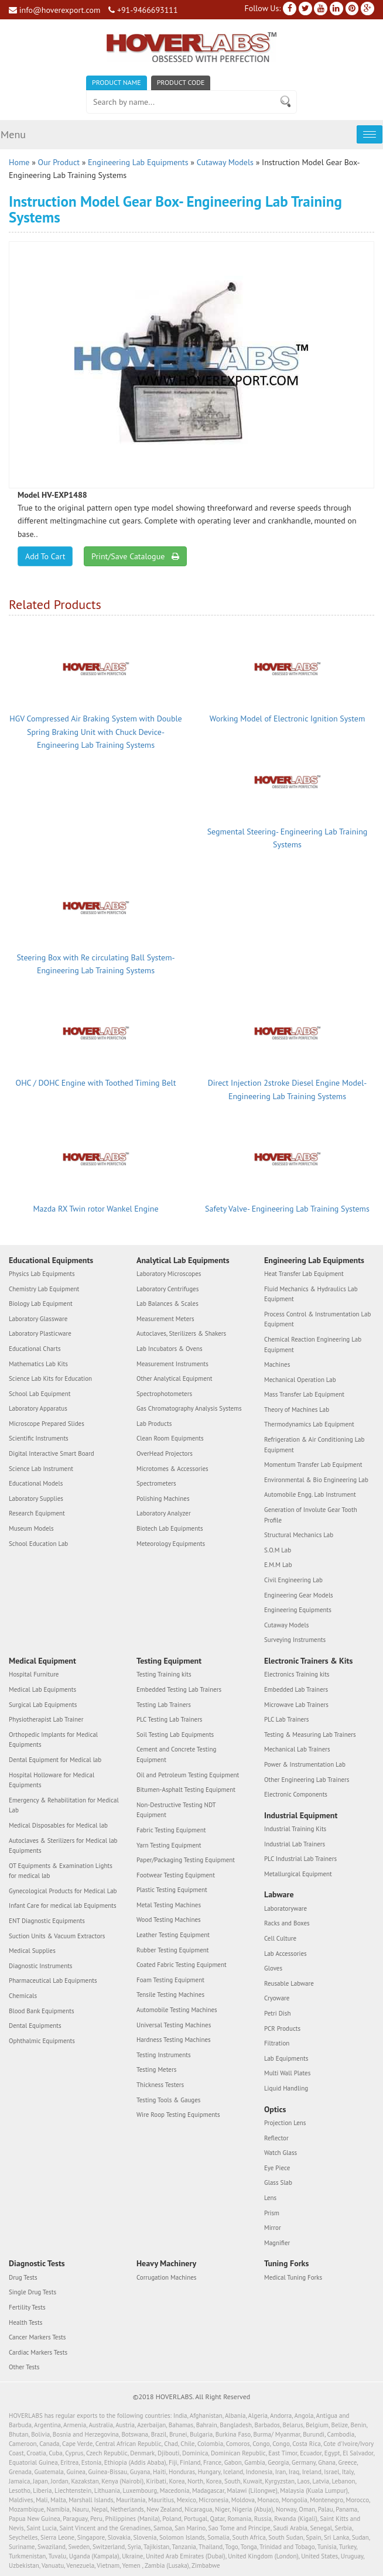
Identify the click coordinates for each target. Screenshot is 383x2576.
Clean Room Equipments (170, 1439)
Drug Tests (23, 2277)
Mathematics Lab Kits (38, 1364)
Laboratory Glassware (38, 1319)
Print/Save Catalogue (135, 556)
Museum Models (31, 1528)
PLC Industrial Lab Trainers (300, 1859)
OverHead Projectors (164, 1453)
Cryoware (276, 1999)
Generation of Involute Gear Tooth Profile (310, 1515)
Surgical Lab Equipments (43, 1705)
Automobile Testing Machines (176, 2010)
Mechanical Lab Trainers (297, 1749)
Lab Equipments (286, 2058)
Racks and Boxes (287, 1924)
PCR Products (282, 2028)
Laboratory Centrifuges (167, 1289)
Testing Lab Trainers (163, 1705)
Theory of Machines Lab (296, 1409)
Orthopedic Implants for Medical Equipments (53, 1739)
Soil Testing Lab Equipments (175, 1734)
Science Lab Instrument (41, 1469)
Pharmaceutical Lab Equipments (53, 1981)
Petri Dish (277, 2013)
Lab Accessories (285, 1953)
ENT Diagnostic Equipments (47, 1921)
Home (19, 162)
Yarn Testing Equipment (168, 1845)
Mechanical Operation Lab (300, 1380)
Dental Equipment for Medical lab (55, 1760)
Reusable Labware (289, 1983)
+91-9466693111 (142, 10)
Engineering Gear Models (298, 1595)
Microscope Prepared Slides (46, 1423)
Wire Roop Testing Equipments (178, 2114)
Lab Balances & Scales (167, 1303)
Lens (270, 2198)
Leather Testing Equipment (173, 1935)
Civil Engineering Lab (293, 1580)
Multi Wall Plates (287, 2073)
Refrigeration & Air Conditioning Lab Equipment (314, 1444)
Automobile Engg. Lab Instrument (310, 1495)
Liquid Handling (286, 2088)
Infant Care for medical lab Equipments (63, 1906)
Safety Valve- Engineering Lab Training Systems (287, 1208)
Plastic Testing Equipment (171, 1890)
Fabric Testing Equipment (171, 1830)
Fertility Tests (27, 2307)
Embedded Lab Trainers (296, 1689)
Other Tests (24, 2367)
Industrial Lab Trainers (294, 1844)
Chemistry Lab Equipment (44, 1289)
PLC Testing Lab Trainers (169, 1719)
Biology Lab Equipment (41, 1303)
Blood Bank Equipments (41, 2011)
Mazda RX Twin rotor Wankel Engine (95, 1208)
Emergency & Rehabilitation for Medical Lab (64, 1805)
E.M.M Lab (278, 1565)
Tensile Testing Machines (170, 1995)
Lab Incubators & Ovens (169, 1349)
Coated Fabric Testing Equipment (181, 1965)
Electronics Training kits (297, 1674)
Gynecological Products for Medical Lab (63, 1891)
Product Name (116, 82)
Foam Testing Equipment (170, 1980)
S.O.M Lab (277, 1550)
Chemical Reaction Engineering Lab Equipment (312, 1344)
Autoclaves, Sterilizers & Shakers (181, 1333)
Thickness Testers (160, 2085)
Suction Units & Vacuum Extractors (57, 1936)
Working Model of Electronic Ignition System (287, 719)
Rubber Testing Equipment (172, 1950)
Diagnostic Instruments (41, 1966)
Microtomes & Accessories (172, 1469)
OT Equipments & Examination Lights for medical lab (60, 1871)
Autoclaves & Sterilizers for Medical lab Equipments (63, 1845)
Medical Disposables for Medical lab (58, 1825)
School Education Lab (38, 1544)
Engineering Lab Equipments (138, 162)
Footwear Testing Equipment (175, 1875)
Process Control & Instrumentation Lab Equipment (317, 1319)
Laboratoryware (285, 1908)
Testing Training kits (164, 1674)
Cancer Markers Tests (37, 2337)
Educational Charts (35, 1349)
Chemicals (23, 1996)
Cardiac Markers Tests (38, 2352)
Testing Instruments (163, 2055)
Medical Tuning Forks (293, 2277)
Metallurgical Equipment (298, 1874)
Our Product (59, 162)
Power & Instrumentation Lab (305, 1764)
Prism (271, 2213)
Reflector (276, 2138)
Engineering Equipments (297, 1610)
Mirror (272, 2227)
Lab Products (154, 1423)
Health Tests (25, 2322)
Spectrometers (156, 1483)
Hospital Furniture (34, 1674)
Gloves (273, 1968)
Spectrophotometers (164, 1394)
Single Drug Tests (32, 2292)
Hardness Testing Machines (173, 2040)
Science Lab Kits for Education (50, 1378)
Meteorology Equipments (170, 1544)
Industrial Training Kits (295, 1829)
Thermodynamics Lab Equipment (309, 1425)
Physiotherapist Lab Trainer (46, 1719)
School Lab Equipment (39, 1394)
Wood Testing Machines (168, 1920)
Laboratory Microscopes (168, 1274)
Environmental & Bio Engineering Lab (316, 1480)
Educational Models (36, 1483)
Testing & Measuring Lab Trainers (310, 1734)
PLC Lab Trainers (286, 1719)
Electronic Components (295, 1794)
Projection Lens (285, 2123)
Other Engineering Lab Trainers (306, 1780)
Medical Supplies (32, 1950)
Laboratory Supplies (36, 1498)
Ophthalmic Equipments (42, 2041)
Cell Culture (280, 1938)
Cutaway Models (225, 162)
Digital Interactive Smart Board (51, 1453)
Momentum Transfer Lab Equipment (313, 1464)
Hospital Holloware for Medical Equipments (51, 1780)
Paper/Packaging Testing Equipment (185, 1860)
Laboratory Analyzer (163, 1514)
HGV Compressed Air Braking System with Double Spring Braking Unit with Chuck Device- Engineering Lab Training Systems (95, 732)
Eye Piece (277, 2168)
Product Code (181, 82)
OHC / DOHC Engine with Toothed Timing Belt (96, 1082)
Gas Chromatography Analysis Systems (189, 1408)
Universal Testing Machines (173, 2025)
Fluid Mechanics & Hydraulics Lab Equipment (311, 1294)
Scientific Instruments (39, 1439)
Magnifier (277, 2243)
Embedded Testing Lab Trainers (178, 1689)
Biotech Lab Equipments (169, 1528)
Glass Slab (278, 2182)
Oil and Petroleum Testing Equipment (187, 1775)
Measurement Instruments (172, 1364)
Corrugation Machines (166, 2277)
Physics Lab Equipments (42, 1274)
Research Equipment (37, 1514)
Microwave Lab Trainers (296, 1705)
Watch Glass (280, 2153)
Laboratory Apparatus (38, 1408)
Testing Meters (156, 2069)
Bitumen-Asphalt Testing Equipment (185, 1789)
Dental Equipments (35, 2025)
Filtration (276, 2043)
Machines (277, 1364)
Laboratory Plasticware (40, 1333)
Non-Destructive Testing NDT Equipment (176, 1810)
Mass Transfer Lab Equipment (304, 1394)
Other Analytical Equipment (174, 1378)
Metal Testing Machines (168, 1905)
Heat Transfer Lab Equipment (304, 1274)
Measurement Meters (165, 1319)
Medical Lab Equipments (42, 1689)
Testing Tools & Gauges (168, 2100)
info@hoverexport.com (54, 10)
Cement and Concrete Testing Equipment (176, 1754)
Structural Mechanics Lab (298, 1535)
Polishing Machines (163, 1498)
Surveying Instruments (295, 1640)
